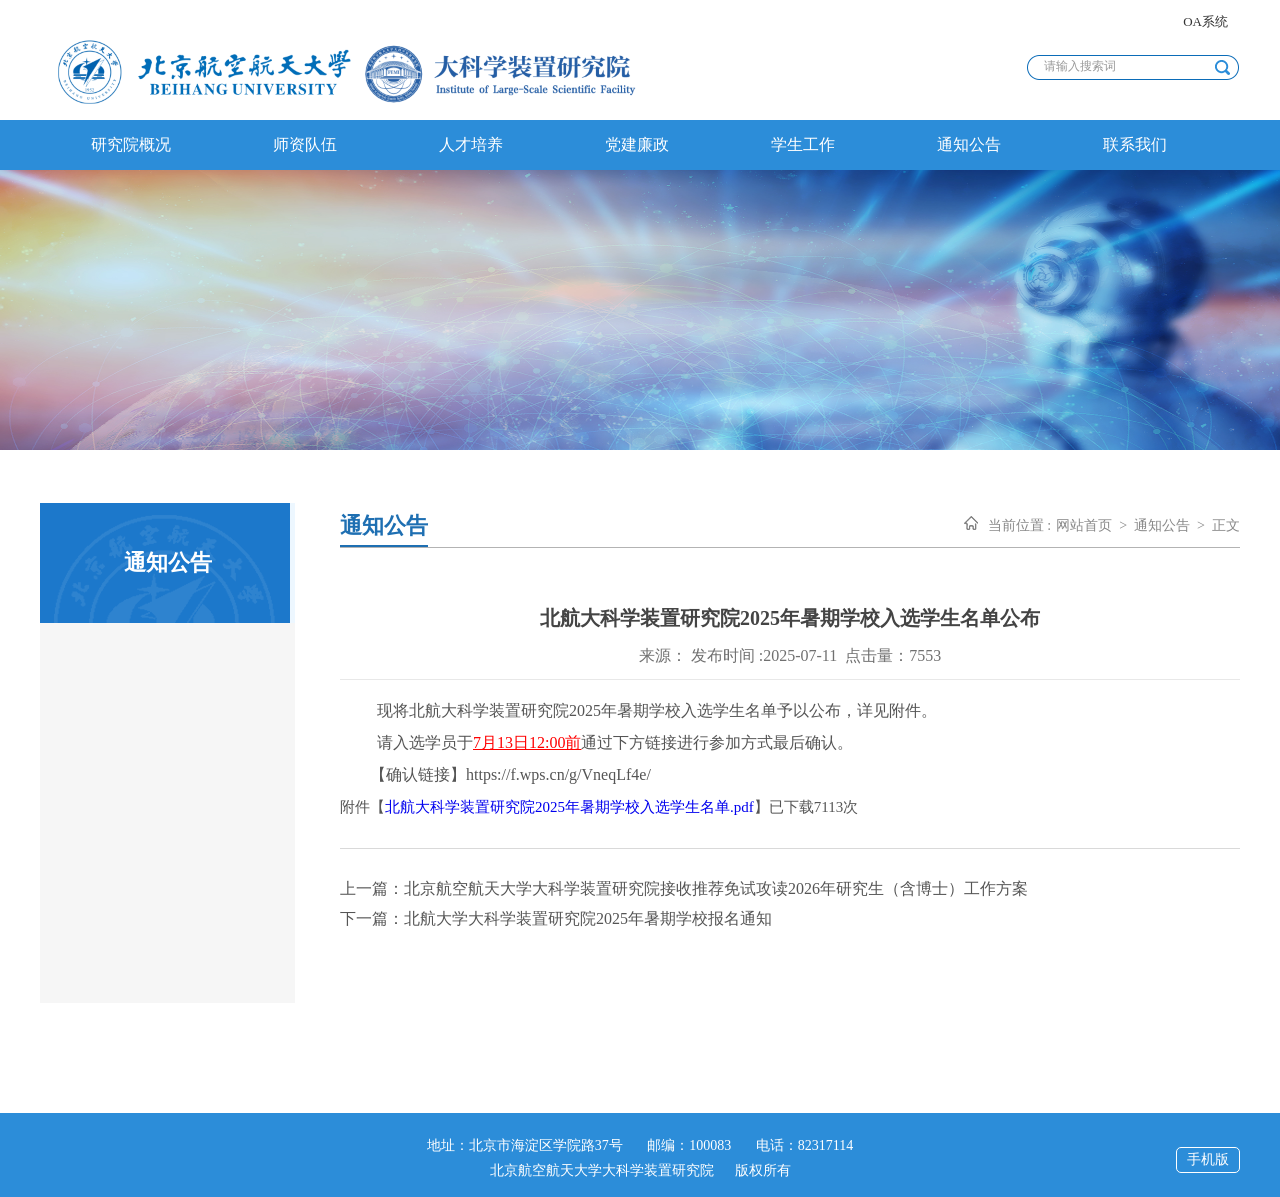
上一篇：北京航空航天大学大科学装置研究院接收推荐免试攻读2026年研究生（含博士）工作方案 (684, 888)
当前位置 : (1019, 525)
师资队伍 (305, 144)
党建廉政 (637, 144)
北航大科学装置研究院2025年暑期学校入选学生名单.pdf (569, 807)
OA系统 (1205, 21)
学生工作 (803, 144)
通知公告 (969, 144)
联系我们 (1135, 144)
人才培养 (471, 144)
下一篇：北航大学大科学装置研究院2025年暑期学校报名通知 (556, 918)
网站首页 (1084, 525)
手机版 (1208, 1159)
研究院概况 (131, 144)
